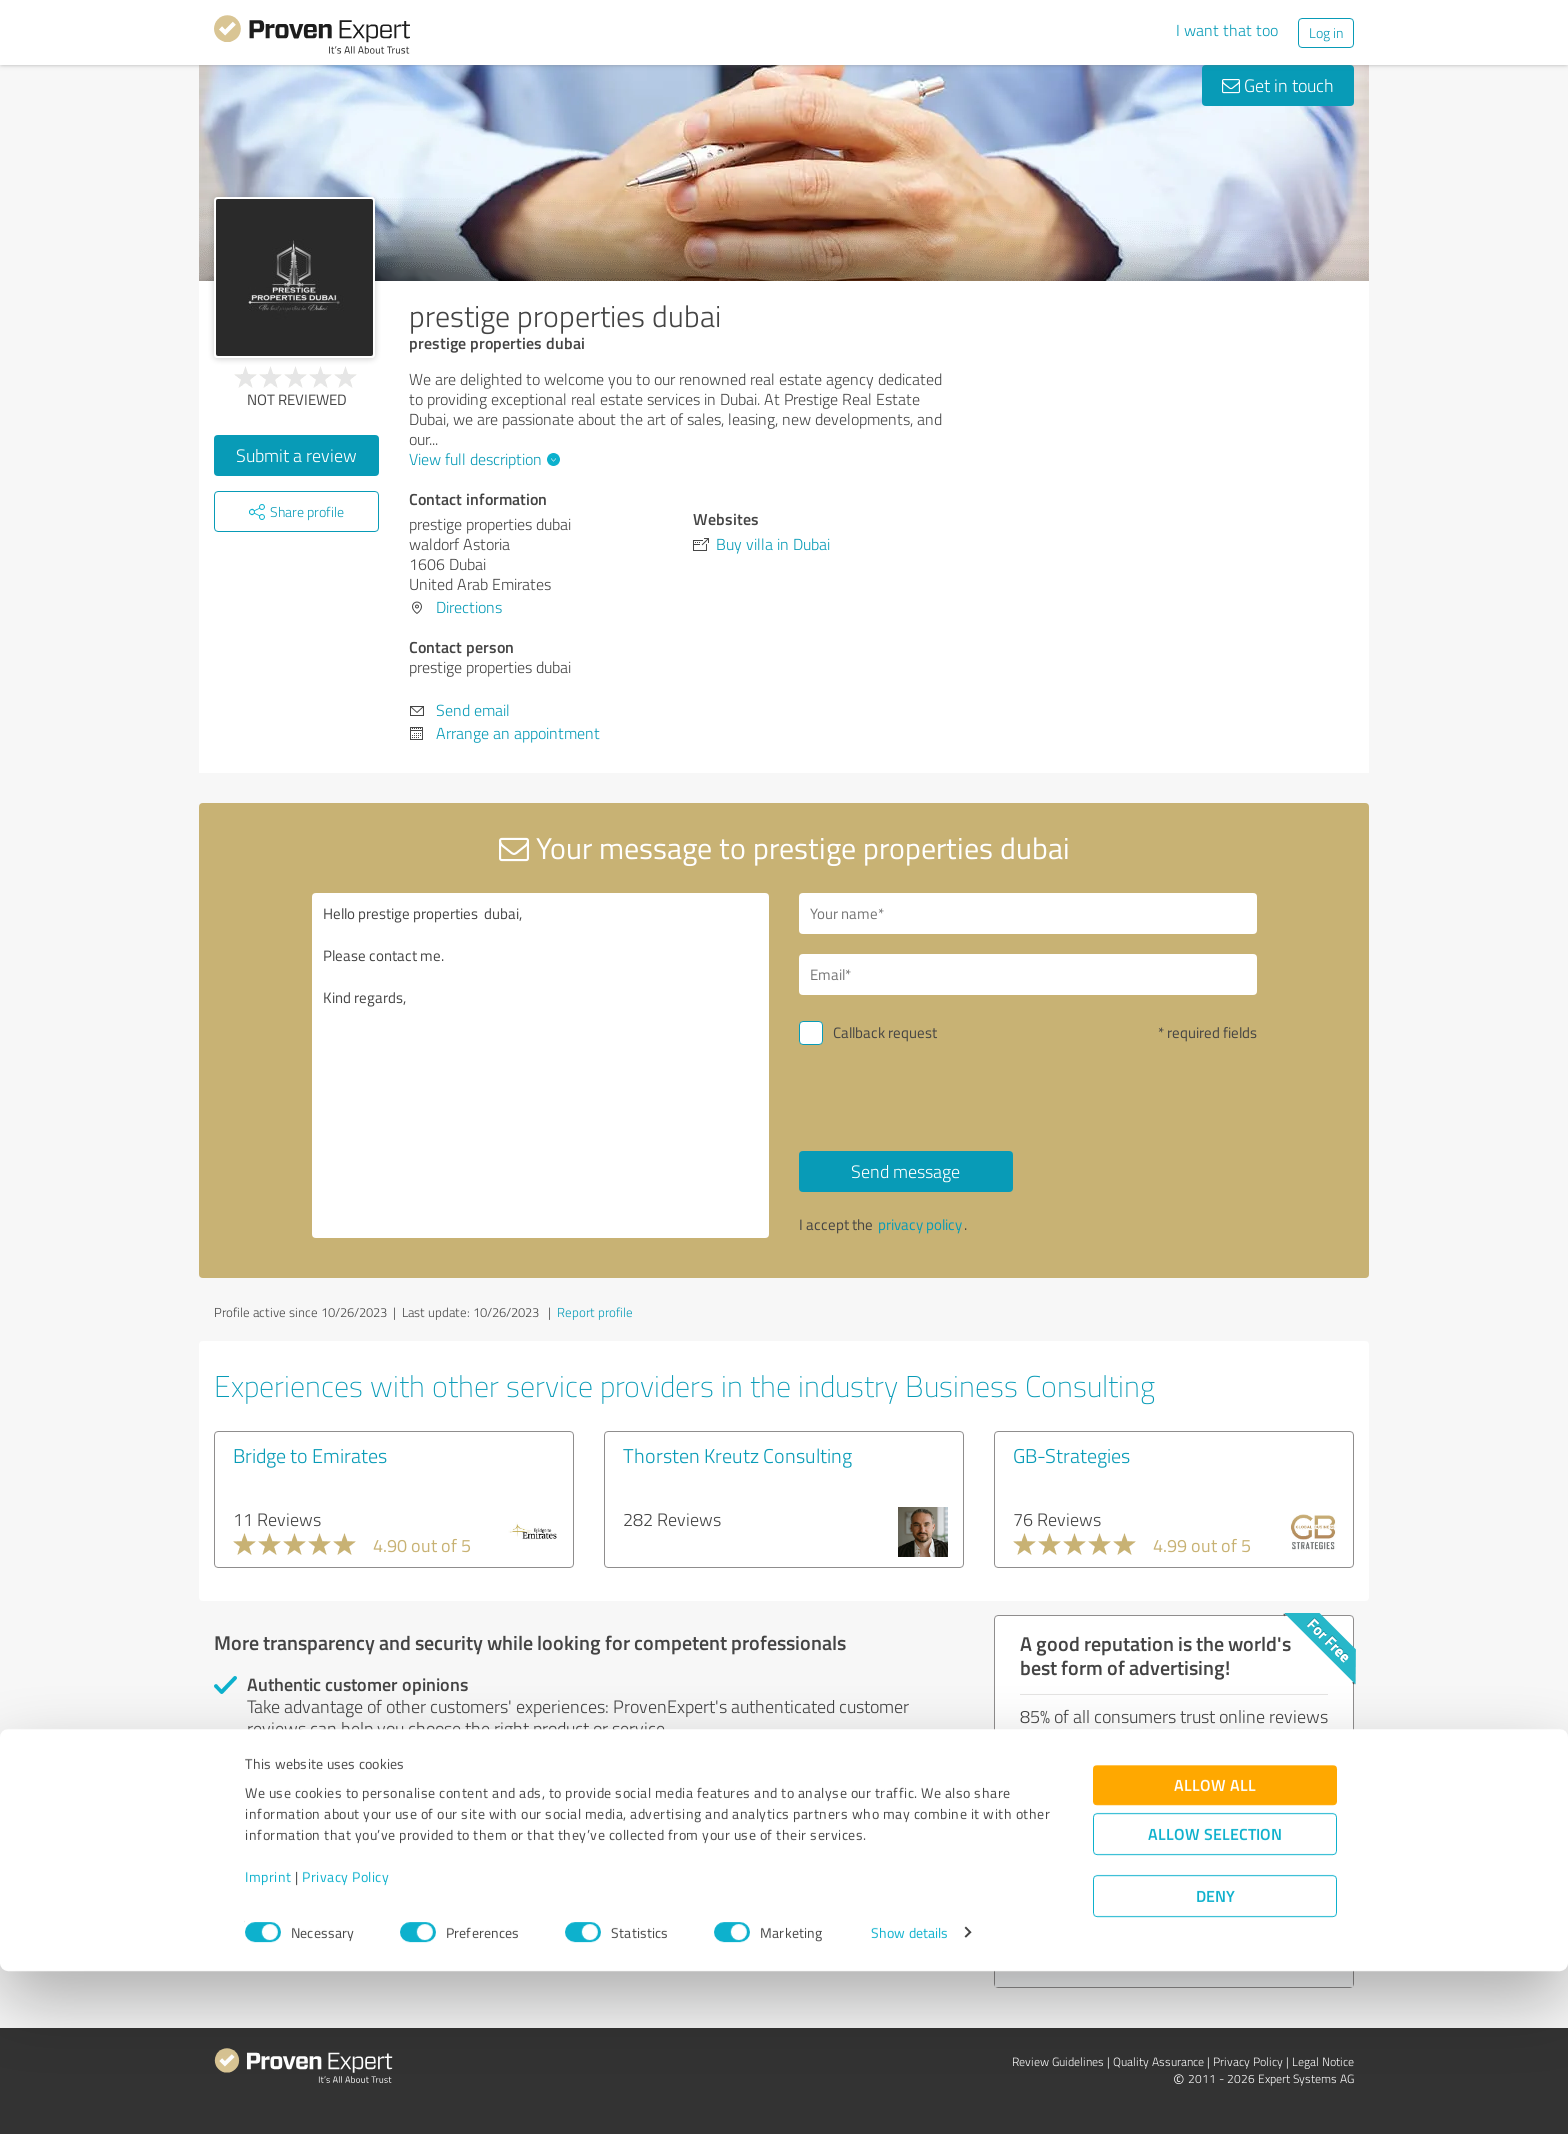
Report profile (595, 1312)
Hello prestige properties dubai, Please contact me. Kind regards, (541, 1065)
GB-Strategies (1071, 1455)
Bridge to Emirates (310, 1455)
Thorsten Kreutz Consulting (737, 1455)
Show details (909, 2096)
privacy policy (920, 1224)
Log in (1326, 32)
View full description (482, 459)
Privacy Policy (345, 2040)
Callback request (885, 1032)
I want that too (1227, 30)
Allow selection (1215, 1997)
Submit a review (296, 455)
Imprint (268, 2040)
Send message (905, 1171)
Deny (1215, 2059)
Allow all (1215, 1948)
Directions (469, 607)
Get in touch (1278, 85)
